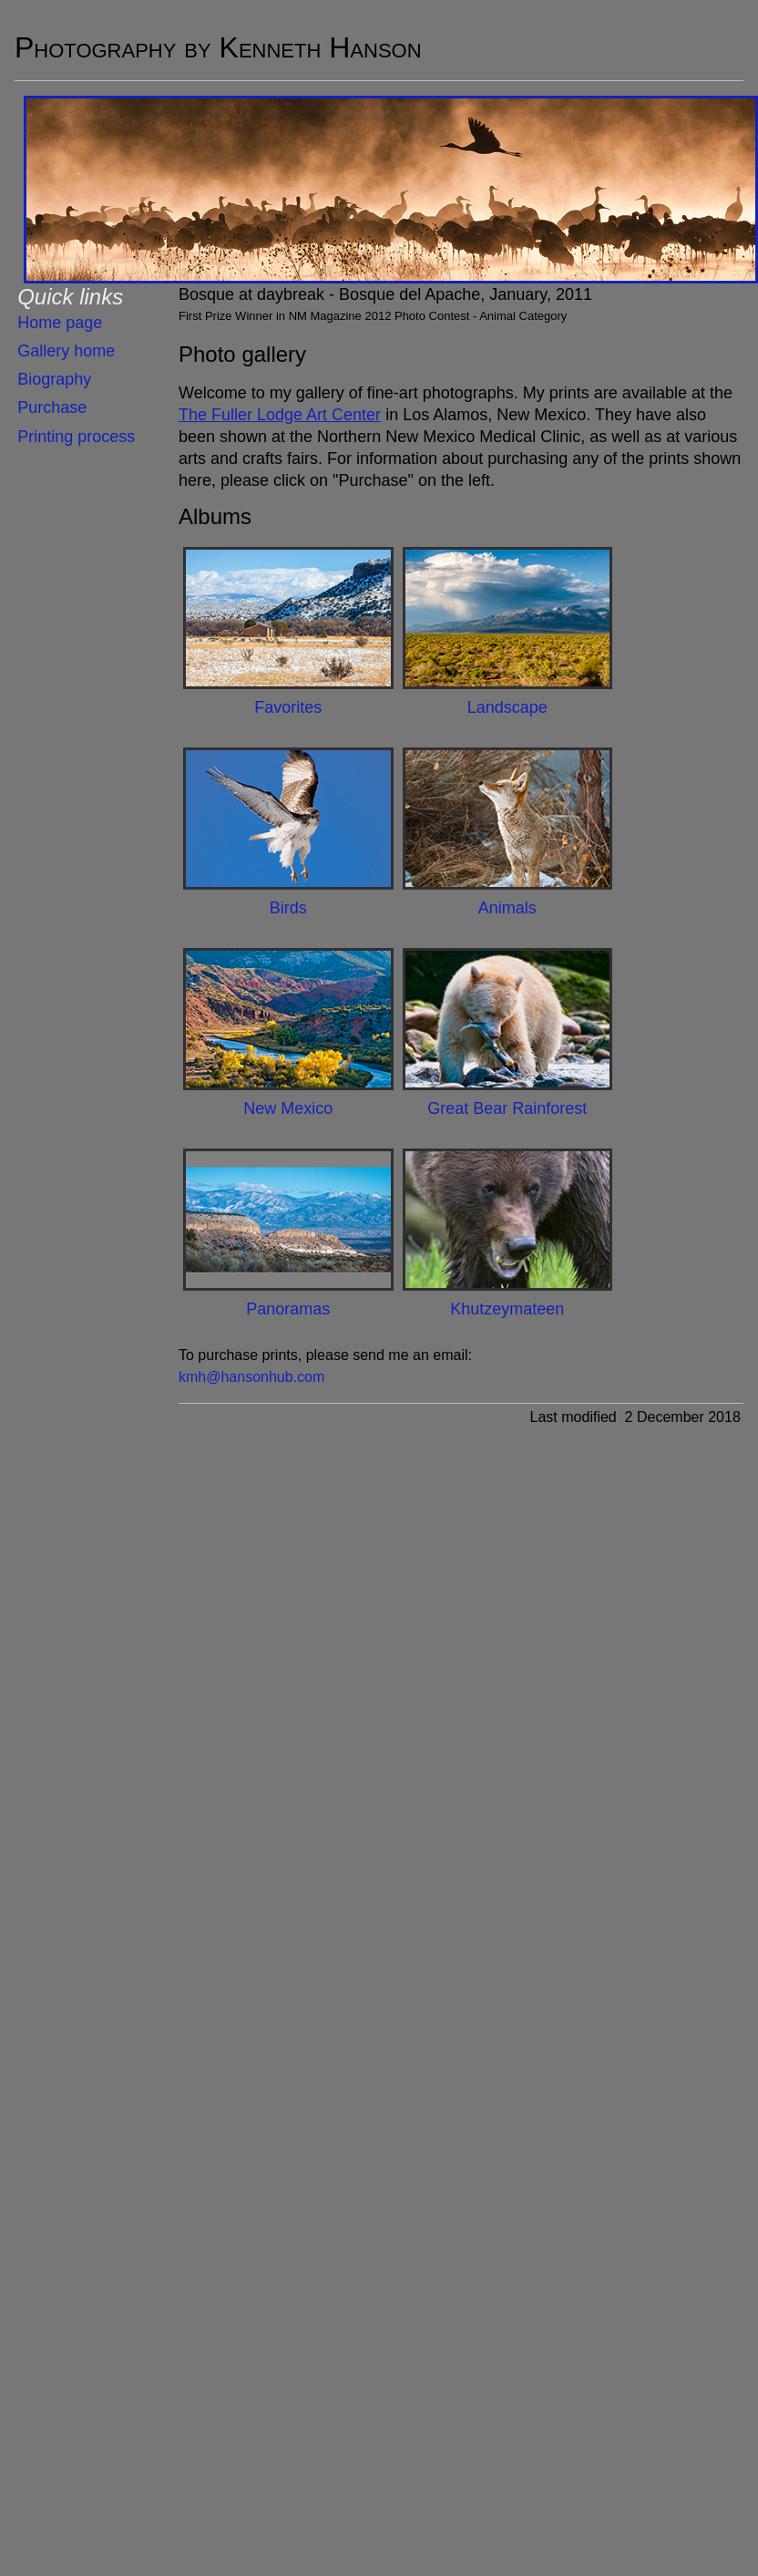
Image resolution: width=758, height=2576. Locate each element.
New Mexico (288, 1108)
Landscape (507, 707)
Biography (54, 379)
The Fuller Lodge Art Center (280, 415)
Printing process (76, 437)
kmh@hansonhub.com (251, 1377)
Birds (288, 908)
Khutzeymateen (507, 1309)
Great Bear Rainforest (507, 1108)
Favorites (288, 707)
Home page (59, 323)
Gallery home (66, 351)
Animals (507, 908)
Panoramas (288, 1309)
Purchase (52, 407)
